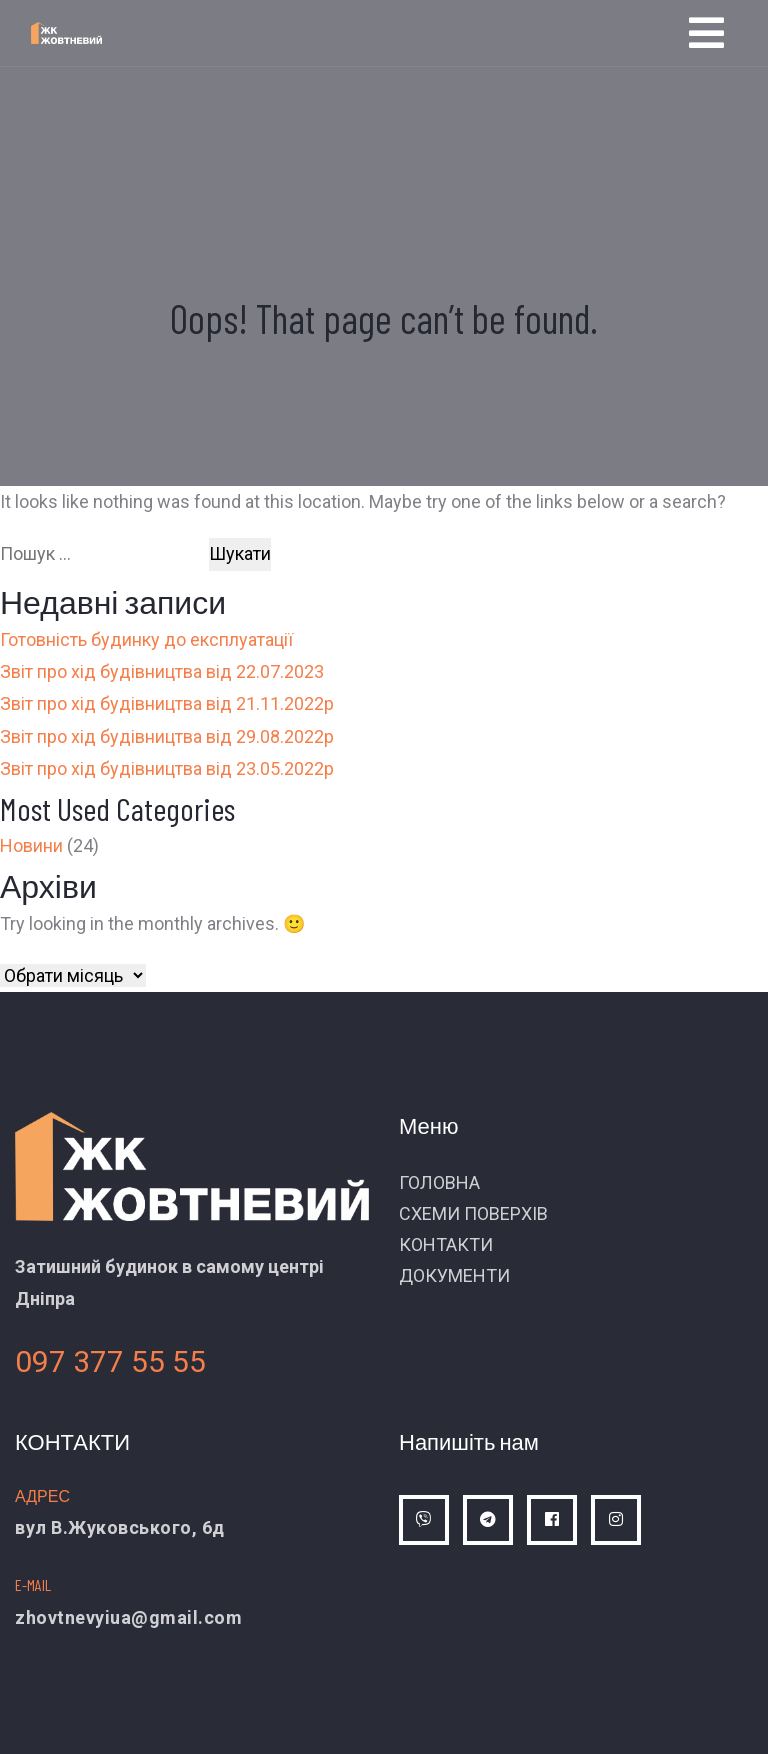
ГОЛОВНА (439, 1182)
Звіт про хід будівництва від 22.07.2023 (162, 671)
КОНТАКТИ (446, 1244)
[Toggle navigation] (706, 33)
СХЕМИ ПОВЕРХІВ (473, 1213)
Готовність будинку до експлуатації (146, 639)
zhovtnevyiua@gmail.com (128, 1617)
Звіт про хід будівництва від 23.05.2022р (167, 768)
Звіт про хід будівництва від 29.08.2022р (167, 736)
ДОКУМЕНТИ (454, 1275)
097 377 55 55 (110, 1361)
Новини (31, 845)
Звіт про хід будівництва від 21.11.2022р (167, 703)
